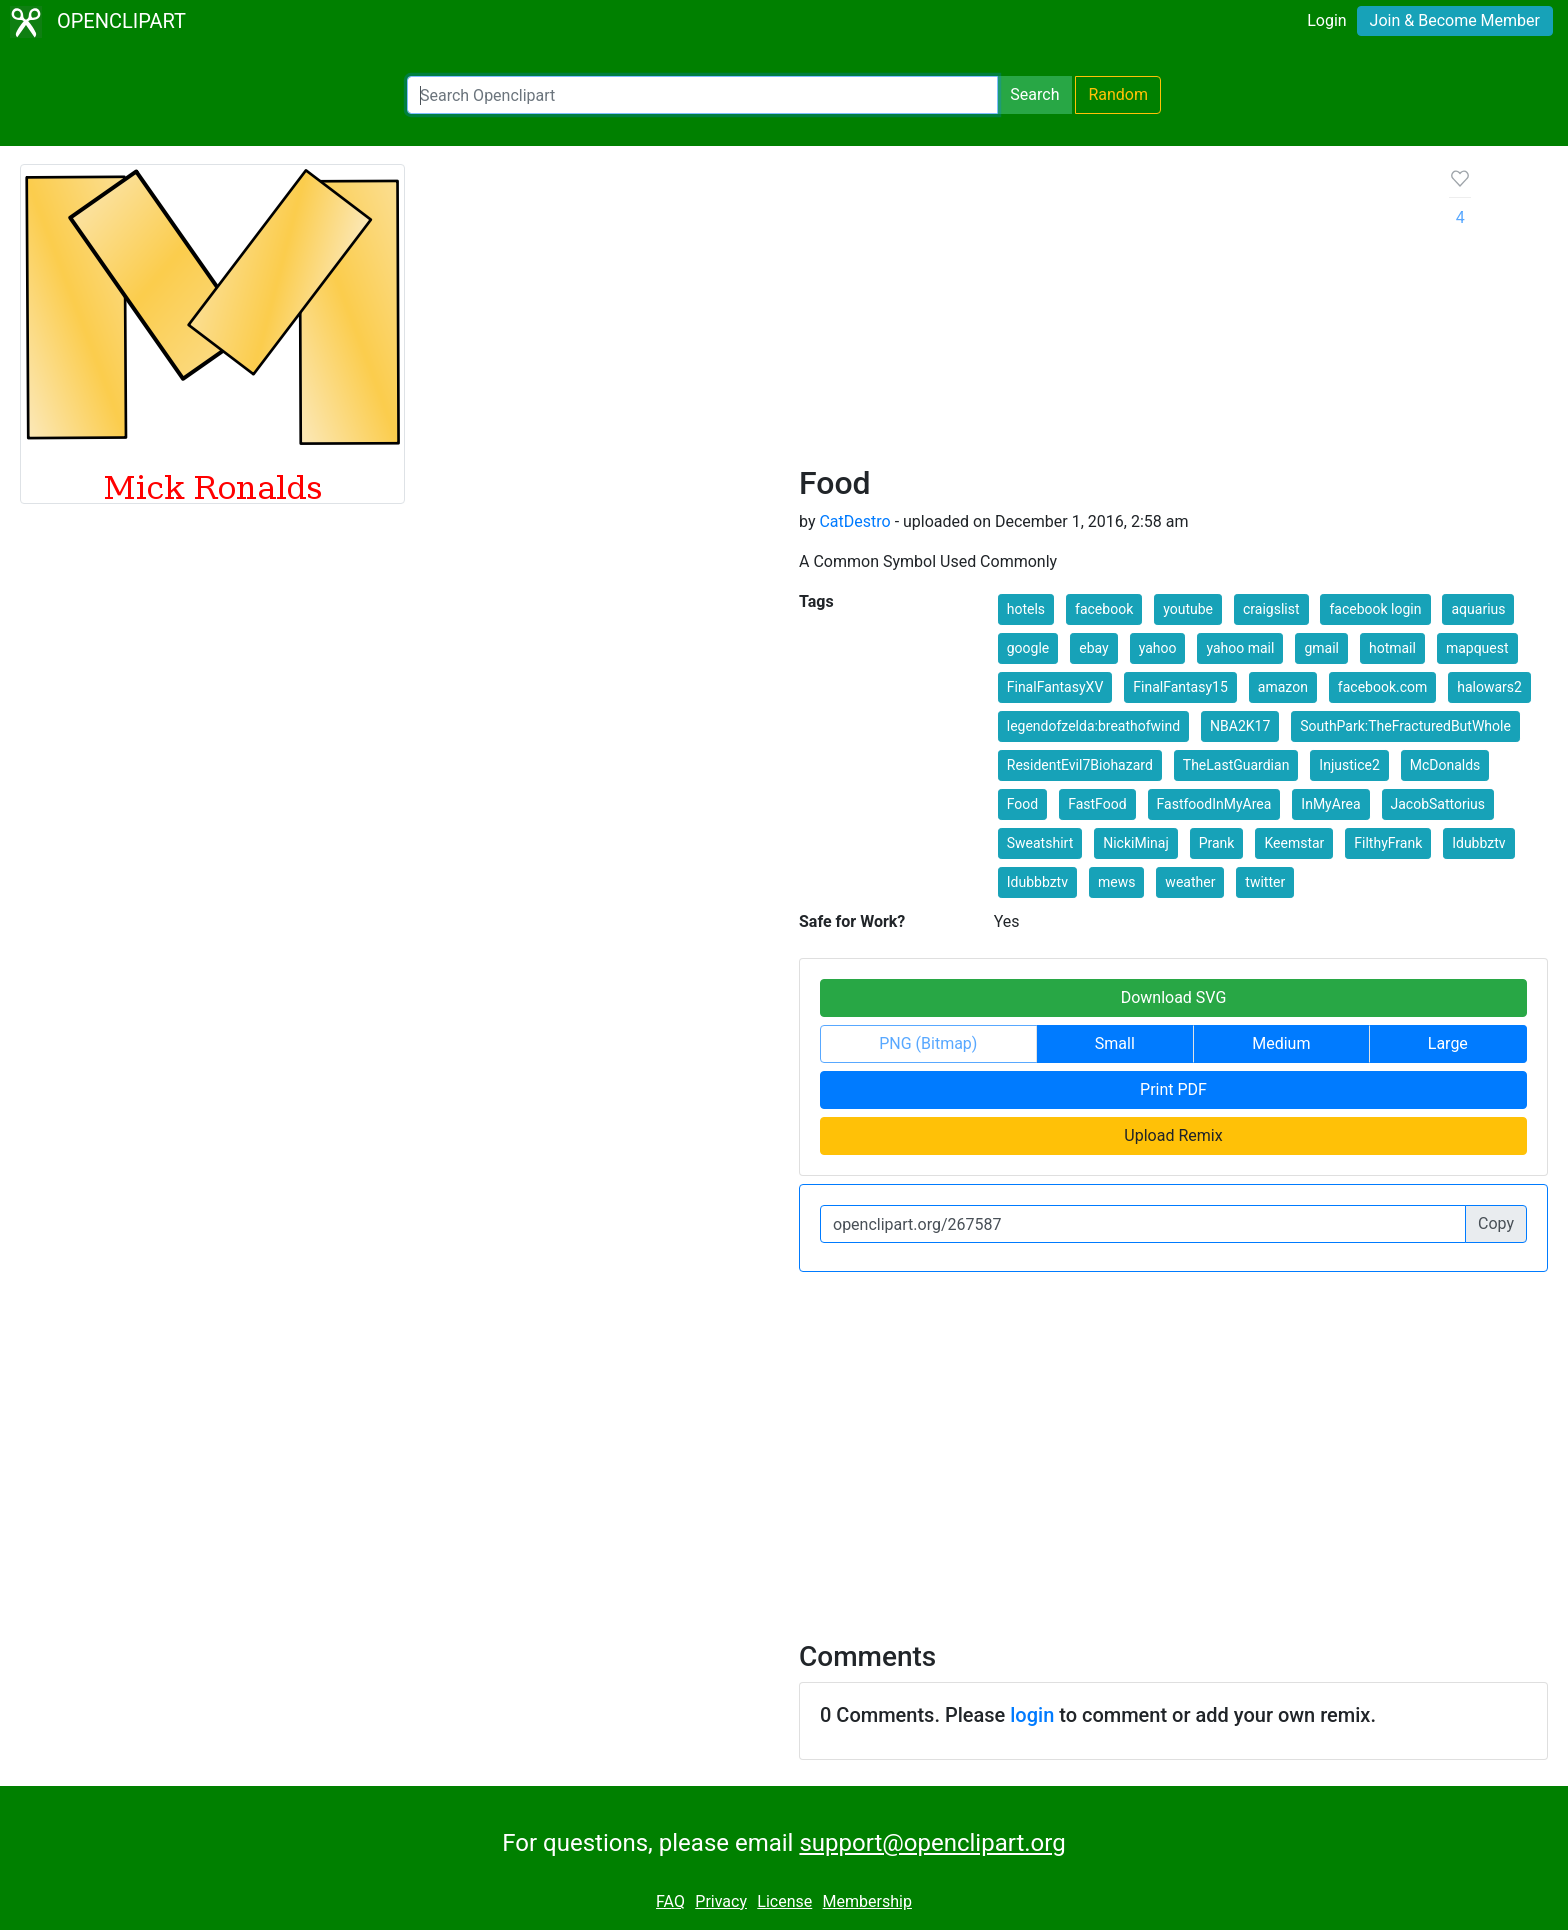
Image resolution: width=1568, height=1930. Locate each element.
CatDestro (854, 521)
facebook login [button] (1375, 609)
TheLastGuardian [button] (1236, 765)
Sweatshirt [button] (1040, 843)
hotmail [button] (1392, 648)
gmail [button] (1321, 648)
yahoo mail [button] (1240, 648)
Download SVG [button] (1174, 997)
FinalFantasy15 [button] (1180, 687)
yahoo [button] (1158, 648)
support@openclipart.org (932, 1843)
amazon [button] (1283, 687)
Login (1326, 20)
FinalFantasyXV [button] (1055, 687)
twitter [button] (1265, 882)
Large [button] (1448, 1043)
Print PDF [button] (1173, 1089)
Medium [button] (1281, 1043)
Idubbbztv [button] (1037, 882)
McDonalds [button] (1445, 765)
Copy (1496, 1223)
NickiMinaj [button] (1136, 843)
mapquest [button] (1477, 648)
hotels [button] (1026, 609)
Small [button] (1115, 1043)
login (1032, 1715)
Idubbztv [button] (1478, 843)
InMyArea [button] (1330, 804)
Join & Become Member (1455, 20)
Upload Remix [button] (1173, 1135)
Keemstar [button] (1294, 843)
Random (1118, 94)
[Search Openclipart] (702, 95)
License (784, 1901)
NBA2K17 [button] (1240, 726)
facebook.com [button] (1382, 687)
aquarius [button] (1478, 609)
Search (1034, 94)
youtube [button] (1188, 609)
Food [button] (1022, 804)
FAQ (670, 1901)
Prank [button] (1217, 843)
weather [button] (1190, 882)
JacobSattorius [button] (1438, 804)
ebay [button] (1093, 648)
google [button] (1028, 648)
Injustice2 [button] (1349, 765)
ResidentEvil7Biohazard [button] (1080, 765)
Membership (867, 1901)
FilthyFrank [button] (1388, 843)
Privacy (721, 1901)
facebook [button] (1104, 609)
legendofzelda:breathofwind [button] (1093, 726)
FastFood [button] (1097, 804)
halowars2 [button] (1489, 687)
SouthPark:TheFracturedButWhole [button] (1405, 726)
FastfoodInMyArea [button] (1214, 804)
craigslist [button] (1271, 609)
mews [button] (1116, 882)
